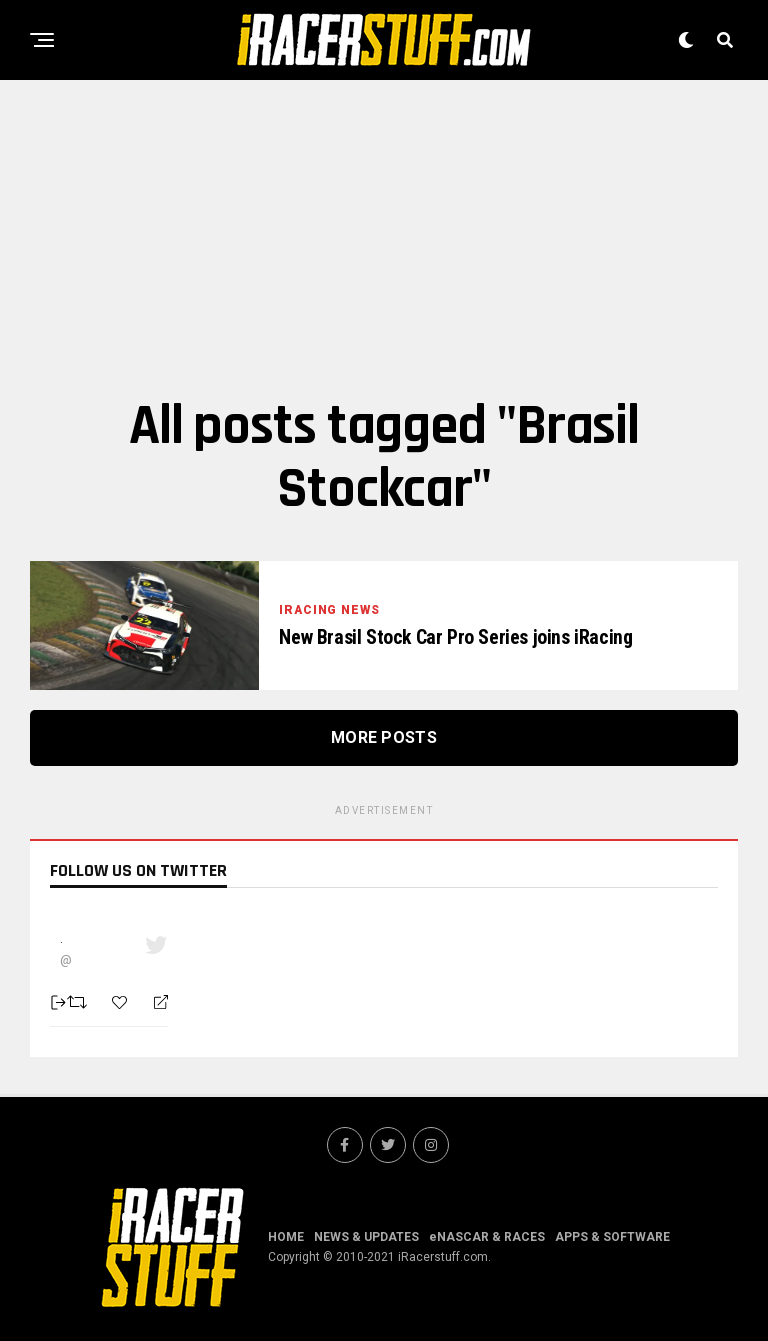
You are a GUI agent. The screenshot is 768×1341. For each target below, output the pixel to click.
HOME (286, 1237)
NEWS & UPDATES (366, 1237)
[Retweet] (79, 1002)
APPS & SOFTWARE (612, 1237)
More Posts (384, 737)
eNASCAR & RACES (487, 1237)
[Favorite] (122, 1002)
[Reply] (152, 1003)
